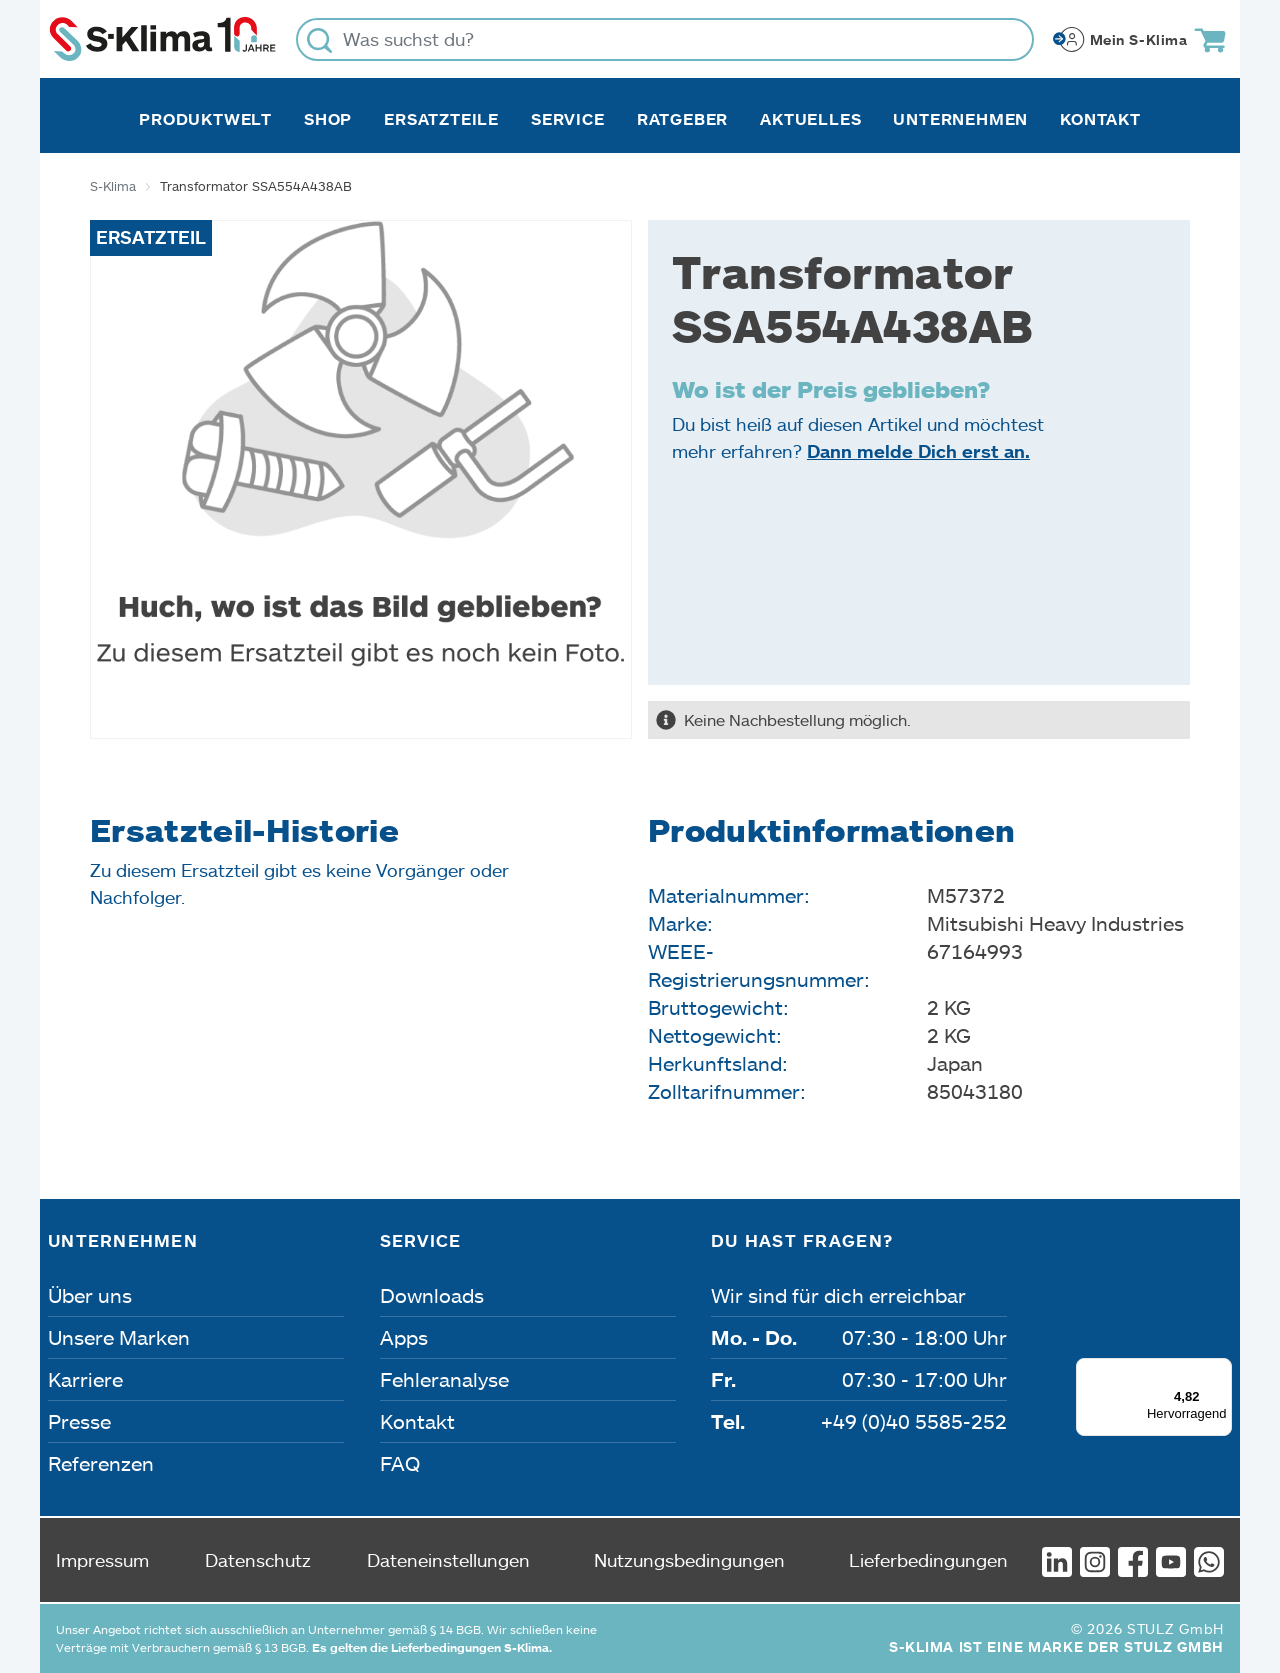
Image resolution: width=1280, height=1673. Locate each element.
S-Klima (113, 186)
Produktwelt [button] (205, 119)
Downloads (432, 1295)
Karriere (85, 1379)
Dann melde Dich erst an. (918, 451)
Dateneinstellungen (448, 1560)
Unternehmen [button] (960, 119)
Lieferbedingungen (928, 1560)
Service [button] (568, 119)
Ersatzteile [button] (441, 119)
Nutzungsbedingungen (689, 1560)
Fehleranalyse (444, 1379)
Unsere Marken (119, 1337)
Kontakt (1100, 119)
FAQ (400, 1463)
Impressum (102, 1560)
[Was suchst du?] (665, 39)
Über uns (90, 1295)
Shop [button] (328, 119)
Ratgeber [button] (682, 119)
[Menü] (1220, 1370)
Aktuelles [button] (810, 119)
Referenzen (101, 1463)
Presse (79, 1421)
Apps (404, 1337)
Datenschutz (258, 1560)
